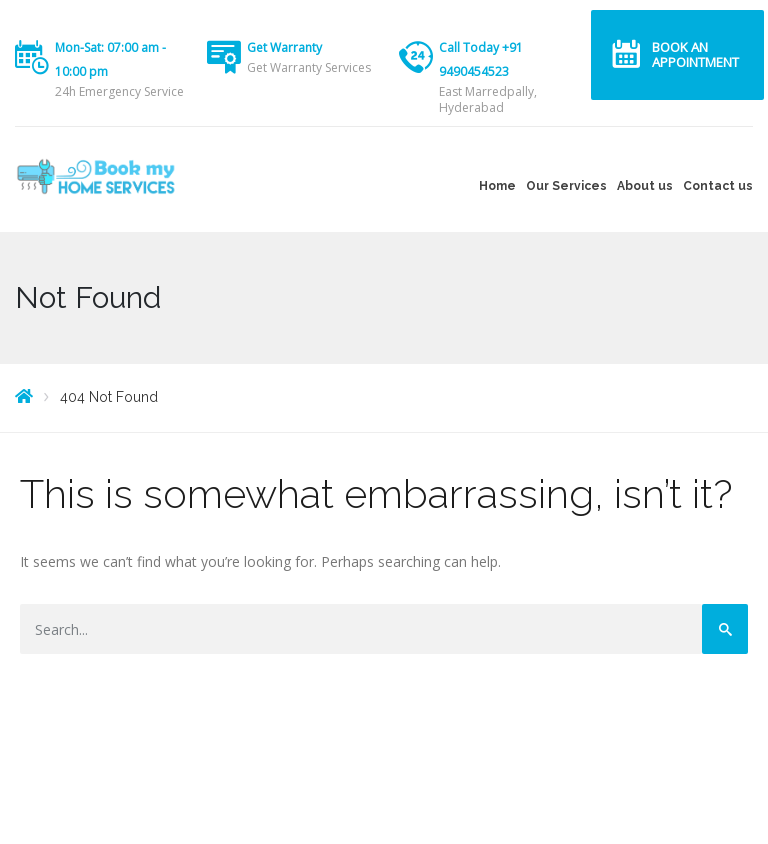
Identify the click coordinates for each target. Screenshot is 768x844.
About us (645, 186)
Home (497, 186)
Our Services (566, 186)
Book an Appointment (695, 54)
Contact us (718, 186)
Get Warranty (284, 47)
